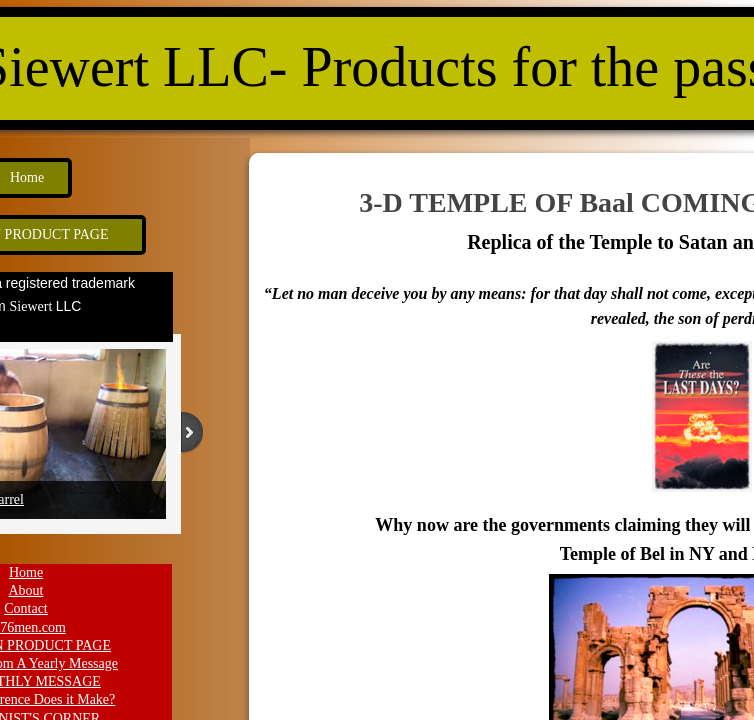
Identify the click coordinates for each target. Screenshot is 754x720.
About (26, 590)
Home (26, 572)
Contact (26, 608)
